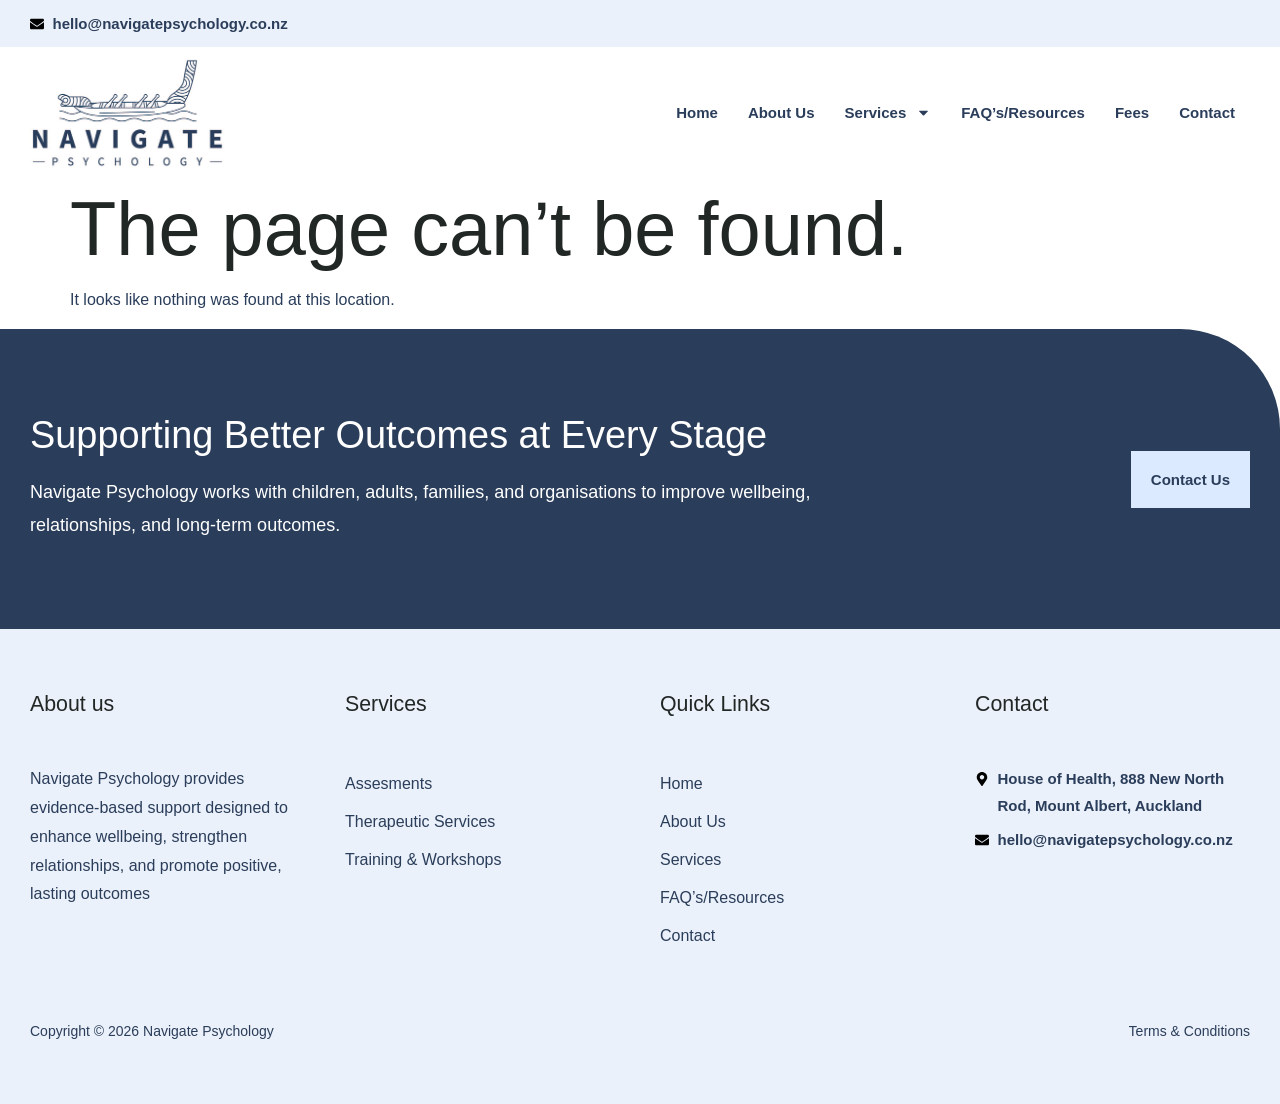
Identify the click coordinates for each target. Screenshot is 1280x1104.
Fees (1132, 112)
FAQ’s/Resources (1023, 112)
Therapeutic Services (420, 821)
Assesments (388, 783)
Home (697, 112)
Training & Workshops (423, 859)
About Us (781, 112)
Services (888, 112)
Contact (1207, 112)
